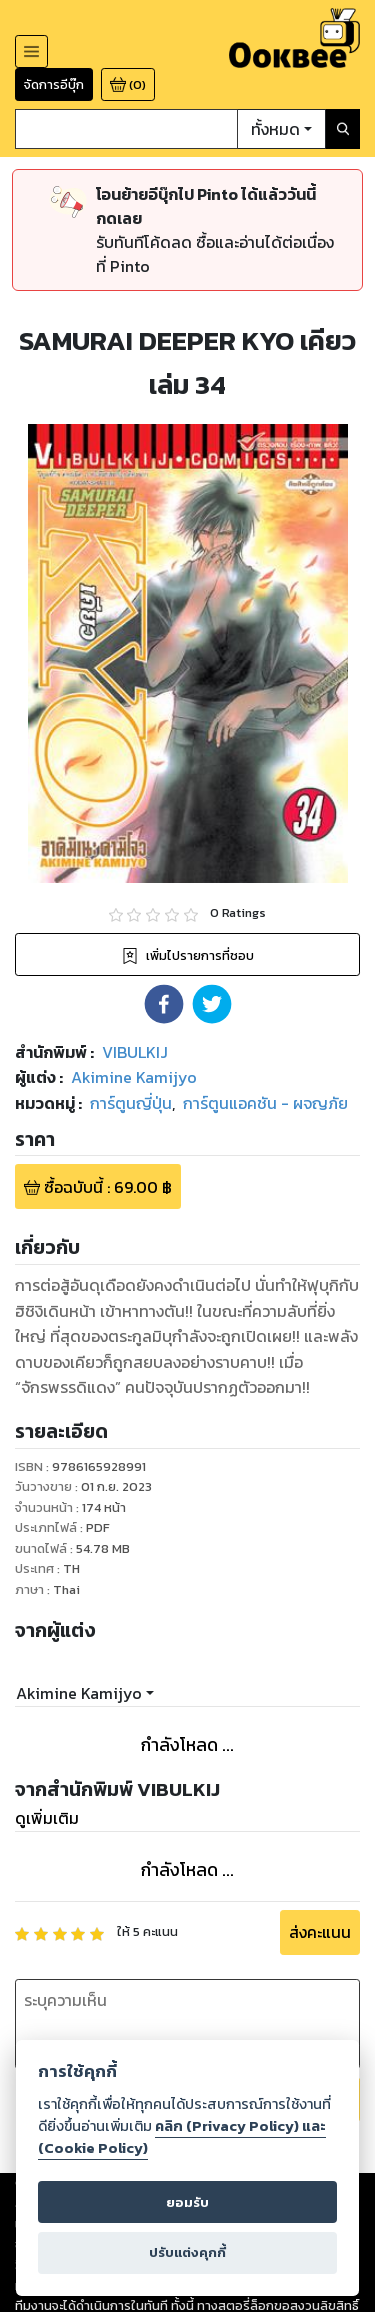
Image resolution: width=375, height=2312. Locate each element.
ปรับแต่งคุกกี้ (187, 2252)
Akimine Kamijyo (79, 1693)
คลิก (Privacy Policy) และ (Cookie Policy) (182, 2137)
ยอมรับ (187, 2202)
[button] (164, 1004)
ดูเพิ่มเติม (47, 1818)
